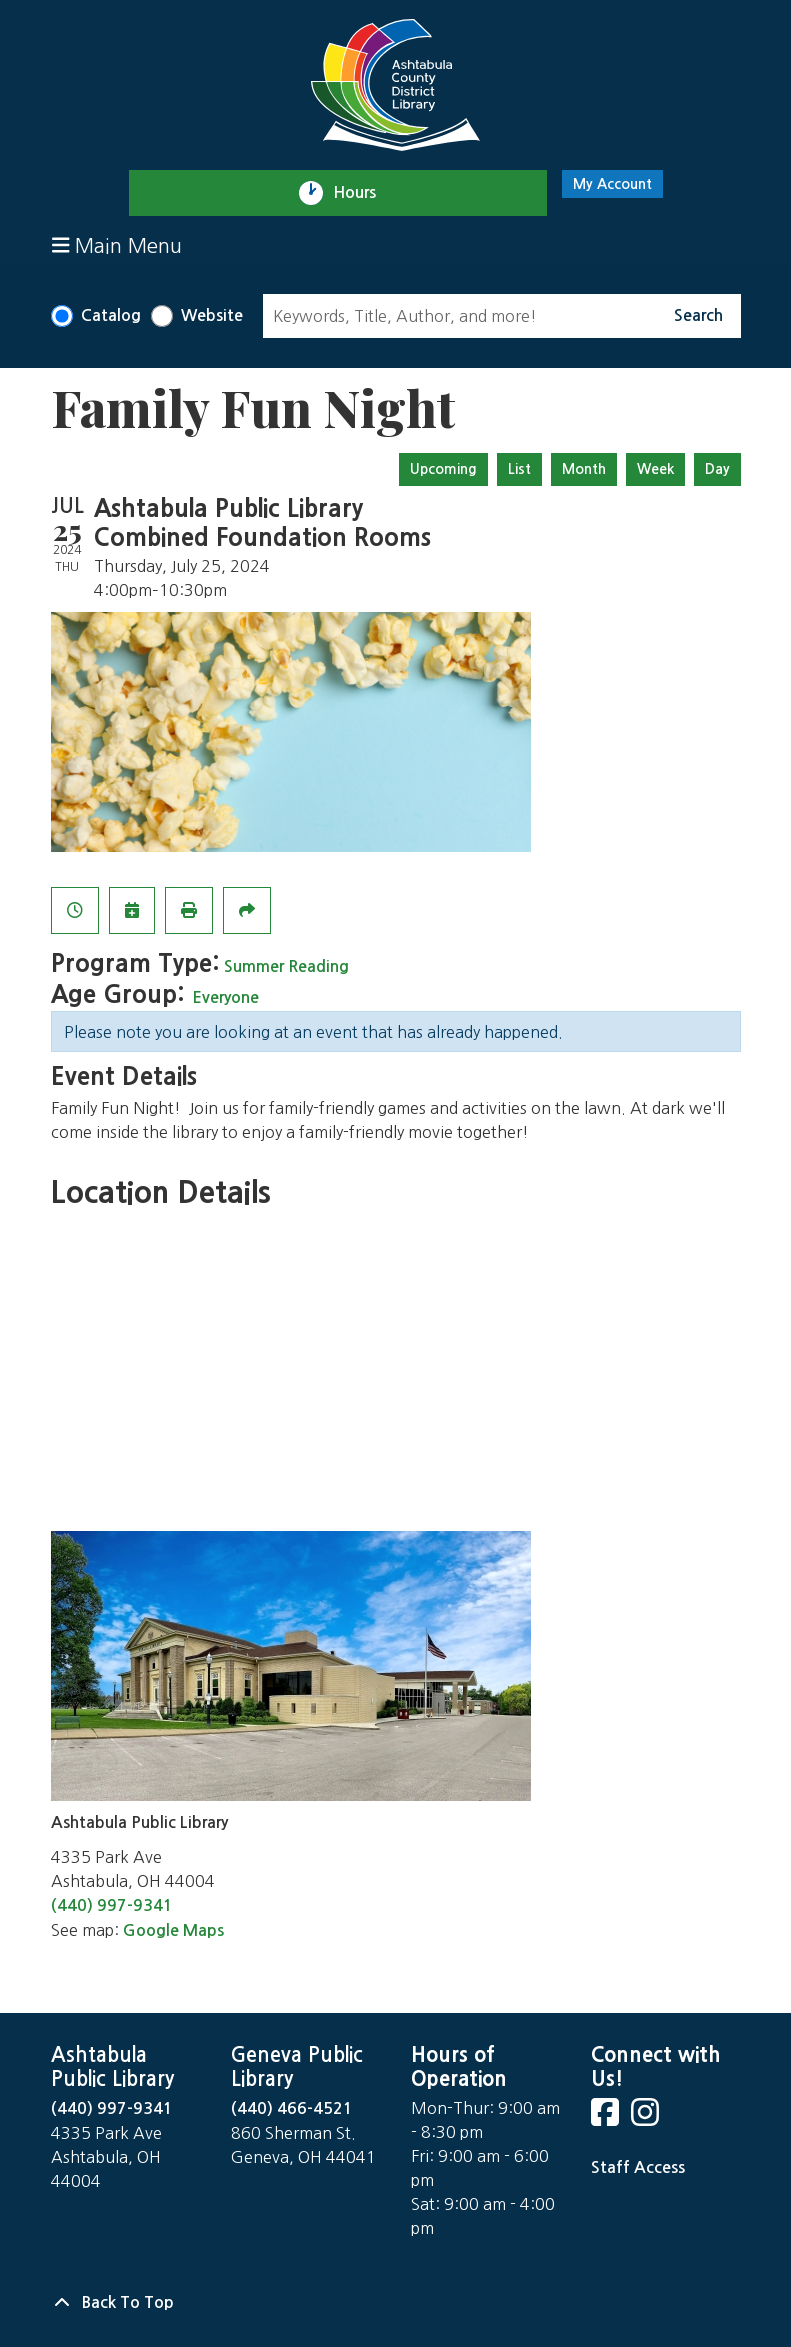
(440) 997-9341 (112, 1905)
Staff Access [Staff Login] (638, 2167)
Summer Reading (286, 966)
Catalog (111, 315)
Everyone (225, 997)
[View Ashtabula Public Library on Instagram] (647, 2118)
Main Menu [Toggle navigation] (117, 245)
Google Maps (173, 1930)
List (519, 469)
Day (717, 469)
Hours (363, 193)
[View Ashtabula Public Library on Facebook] (607, 2118)
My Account (612, 184)
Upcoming (443, 469)
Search (698, 315)
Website (212, 315)
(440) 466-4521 (292, 2108)
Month (584, 469)
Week (655, 469)
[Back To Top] (396, 2303)
